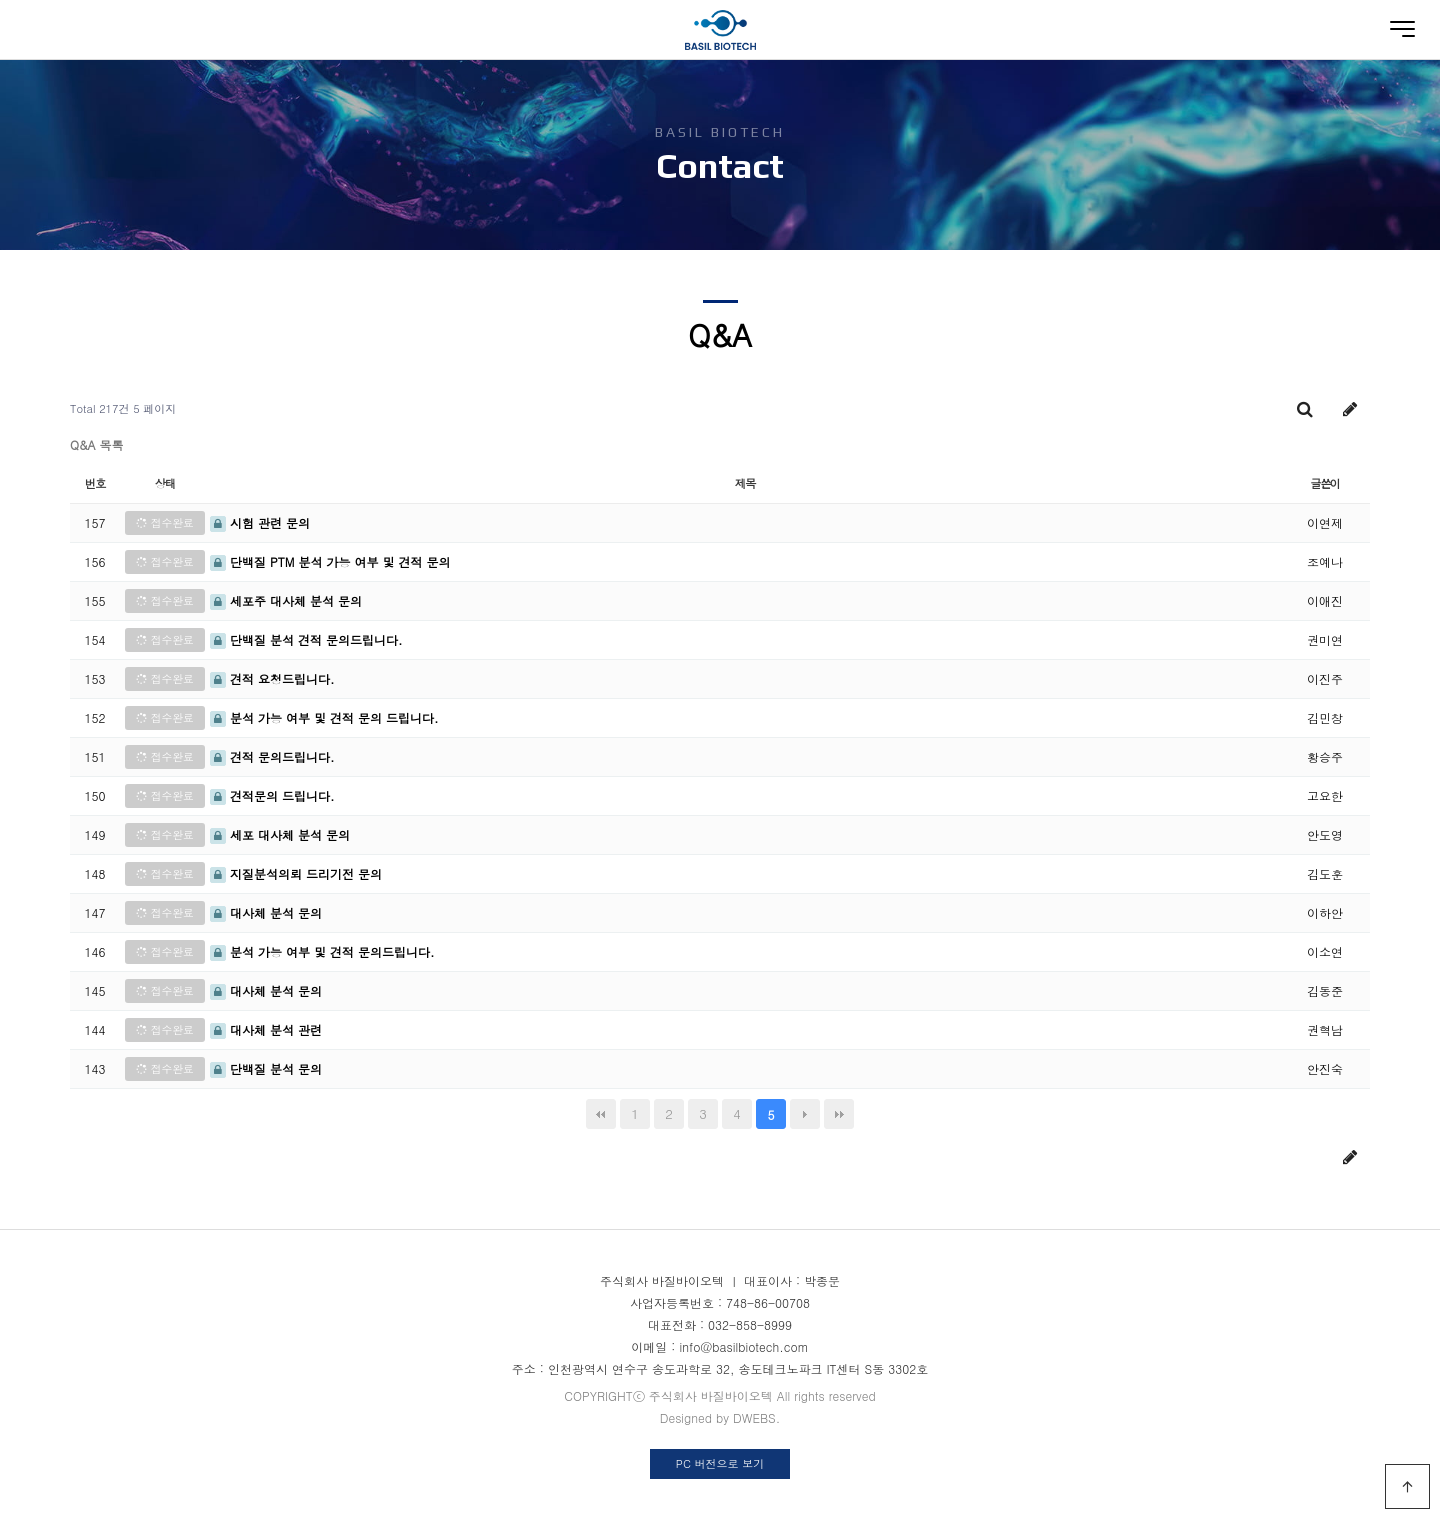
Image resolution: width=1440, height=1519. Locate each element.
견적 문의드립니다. (272, 756)
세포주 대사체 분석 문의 (286, 600)
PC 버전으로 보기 (720, 1463)
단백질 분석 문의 (266, 1068)
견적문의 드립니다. (272, 795)
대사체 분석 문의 (266, 912)
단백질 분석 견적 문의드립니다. (306, 639)
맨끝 (839, 1114)
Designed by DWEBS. (720, 1417)
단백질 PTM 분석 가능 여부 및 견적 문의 (330, 561)
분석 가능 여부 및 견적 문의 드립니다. (324, 717)
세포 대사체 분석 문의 (280, 834)
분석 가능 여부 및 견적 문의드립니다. (322, 951)
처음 (601, 1114)
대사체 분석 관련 (266, 1029)
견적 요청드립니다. (272, 678)
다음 (805, 1114)
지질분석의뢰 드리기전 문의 (296, 873)
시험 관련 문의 (260, 522)
